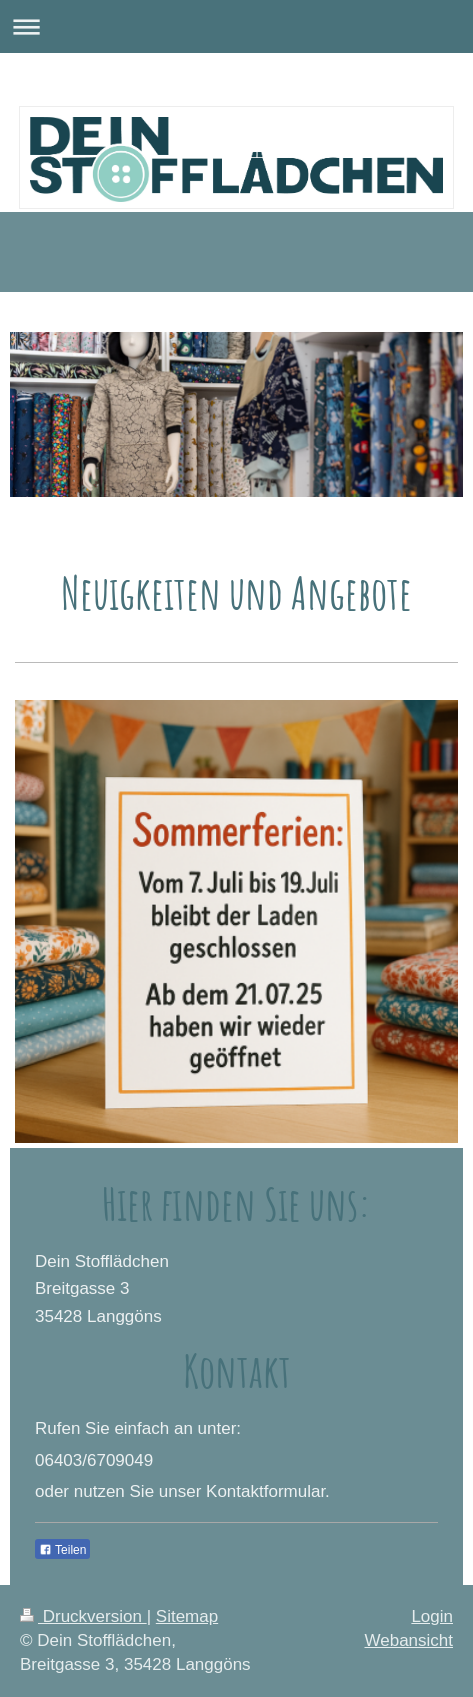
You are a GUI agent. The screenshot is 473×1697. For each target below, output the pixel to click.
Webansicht (408, 1640)
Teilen (62, 1550)
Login (432, 1616)
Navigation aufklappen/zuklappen (236, 26)
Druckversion (83, 1616)
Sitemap (187, 1616)
